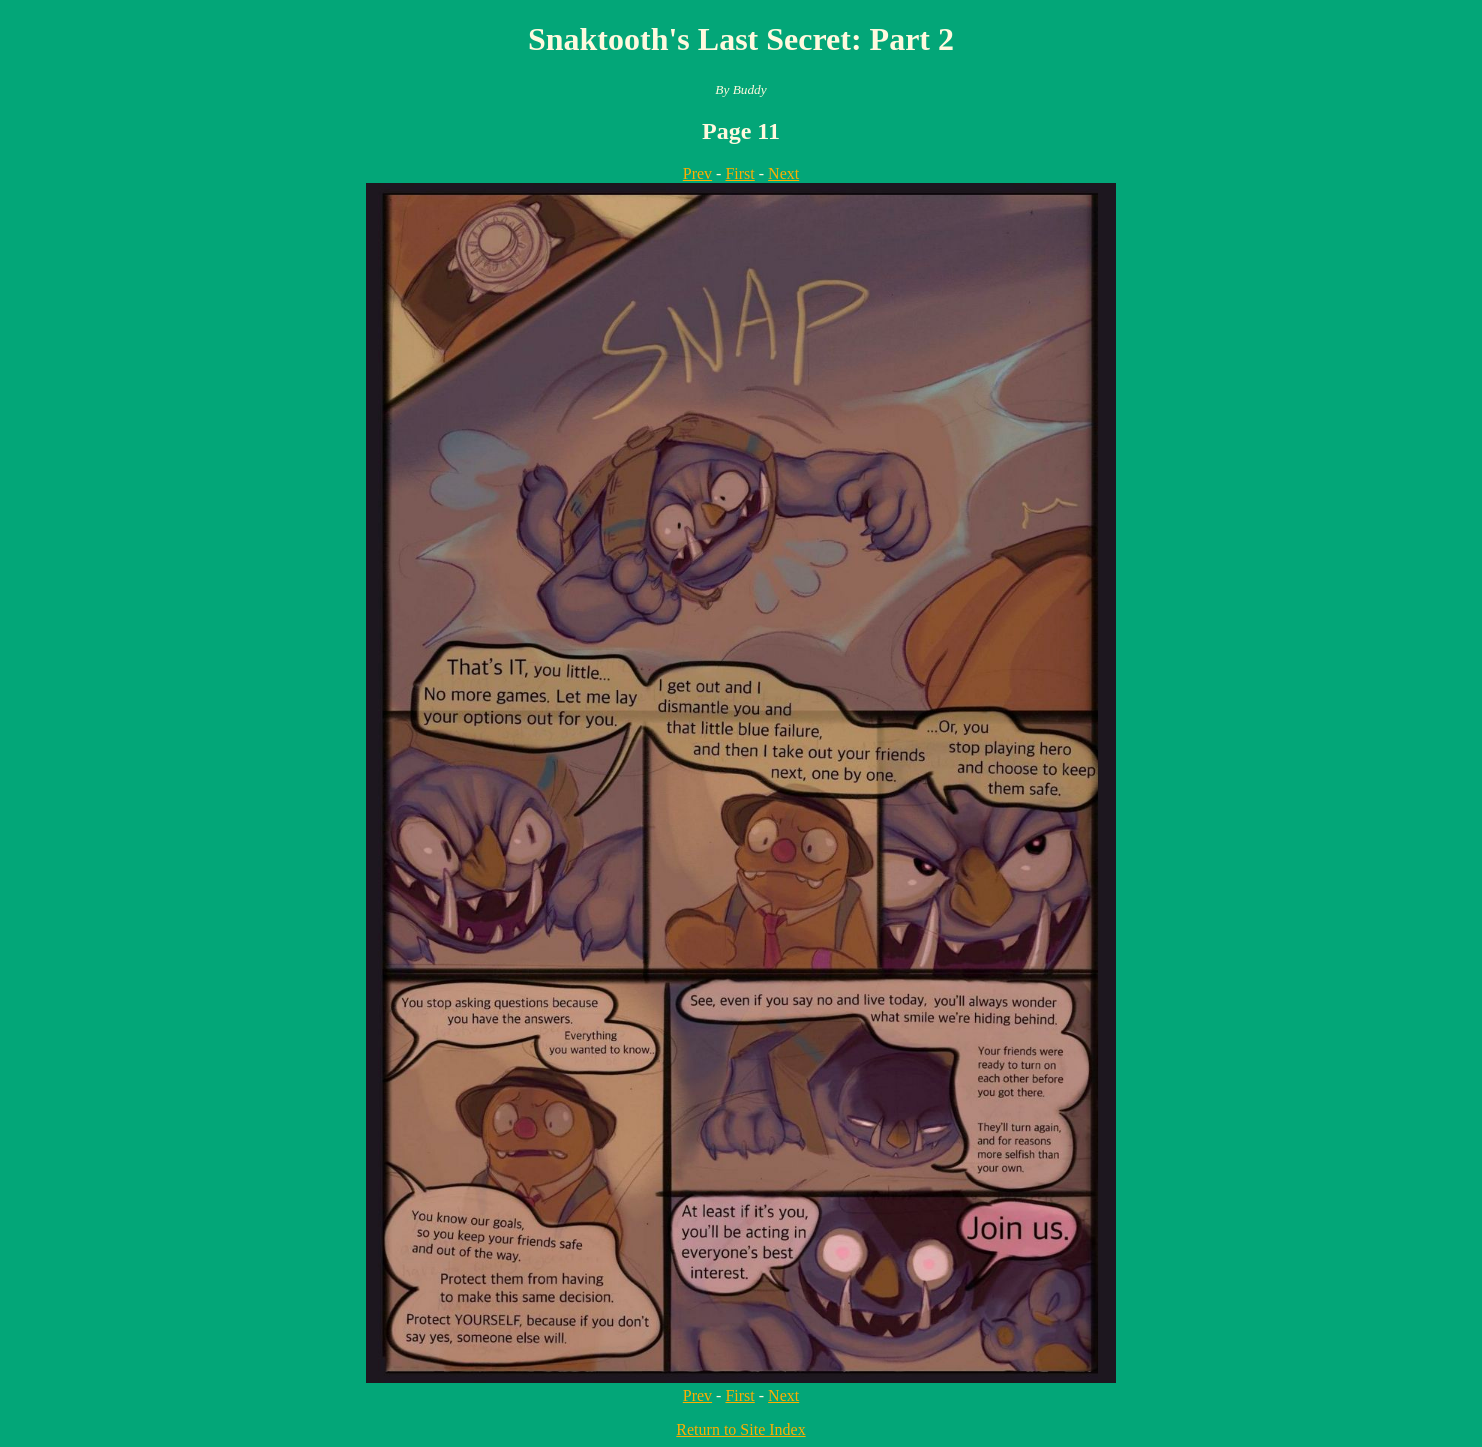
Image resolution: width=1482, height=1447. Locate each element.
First (739, 173)
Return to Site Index (740, 1429)
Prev (697, 173)
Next (783, 173)
